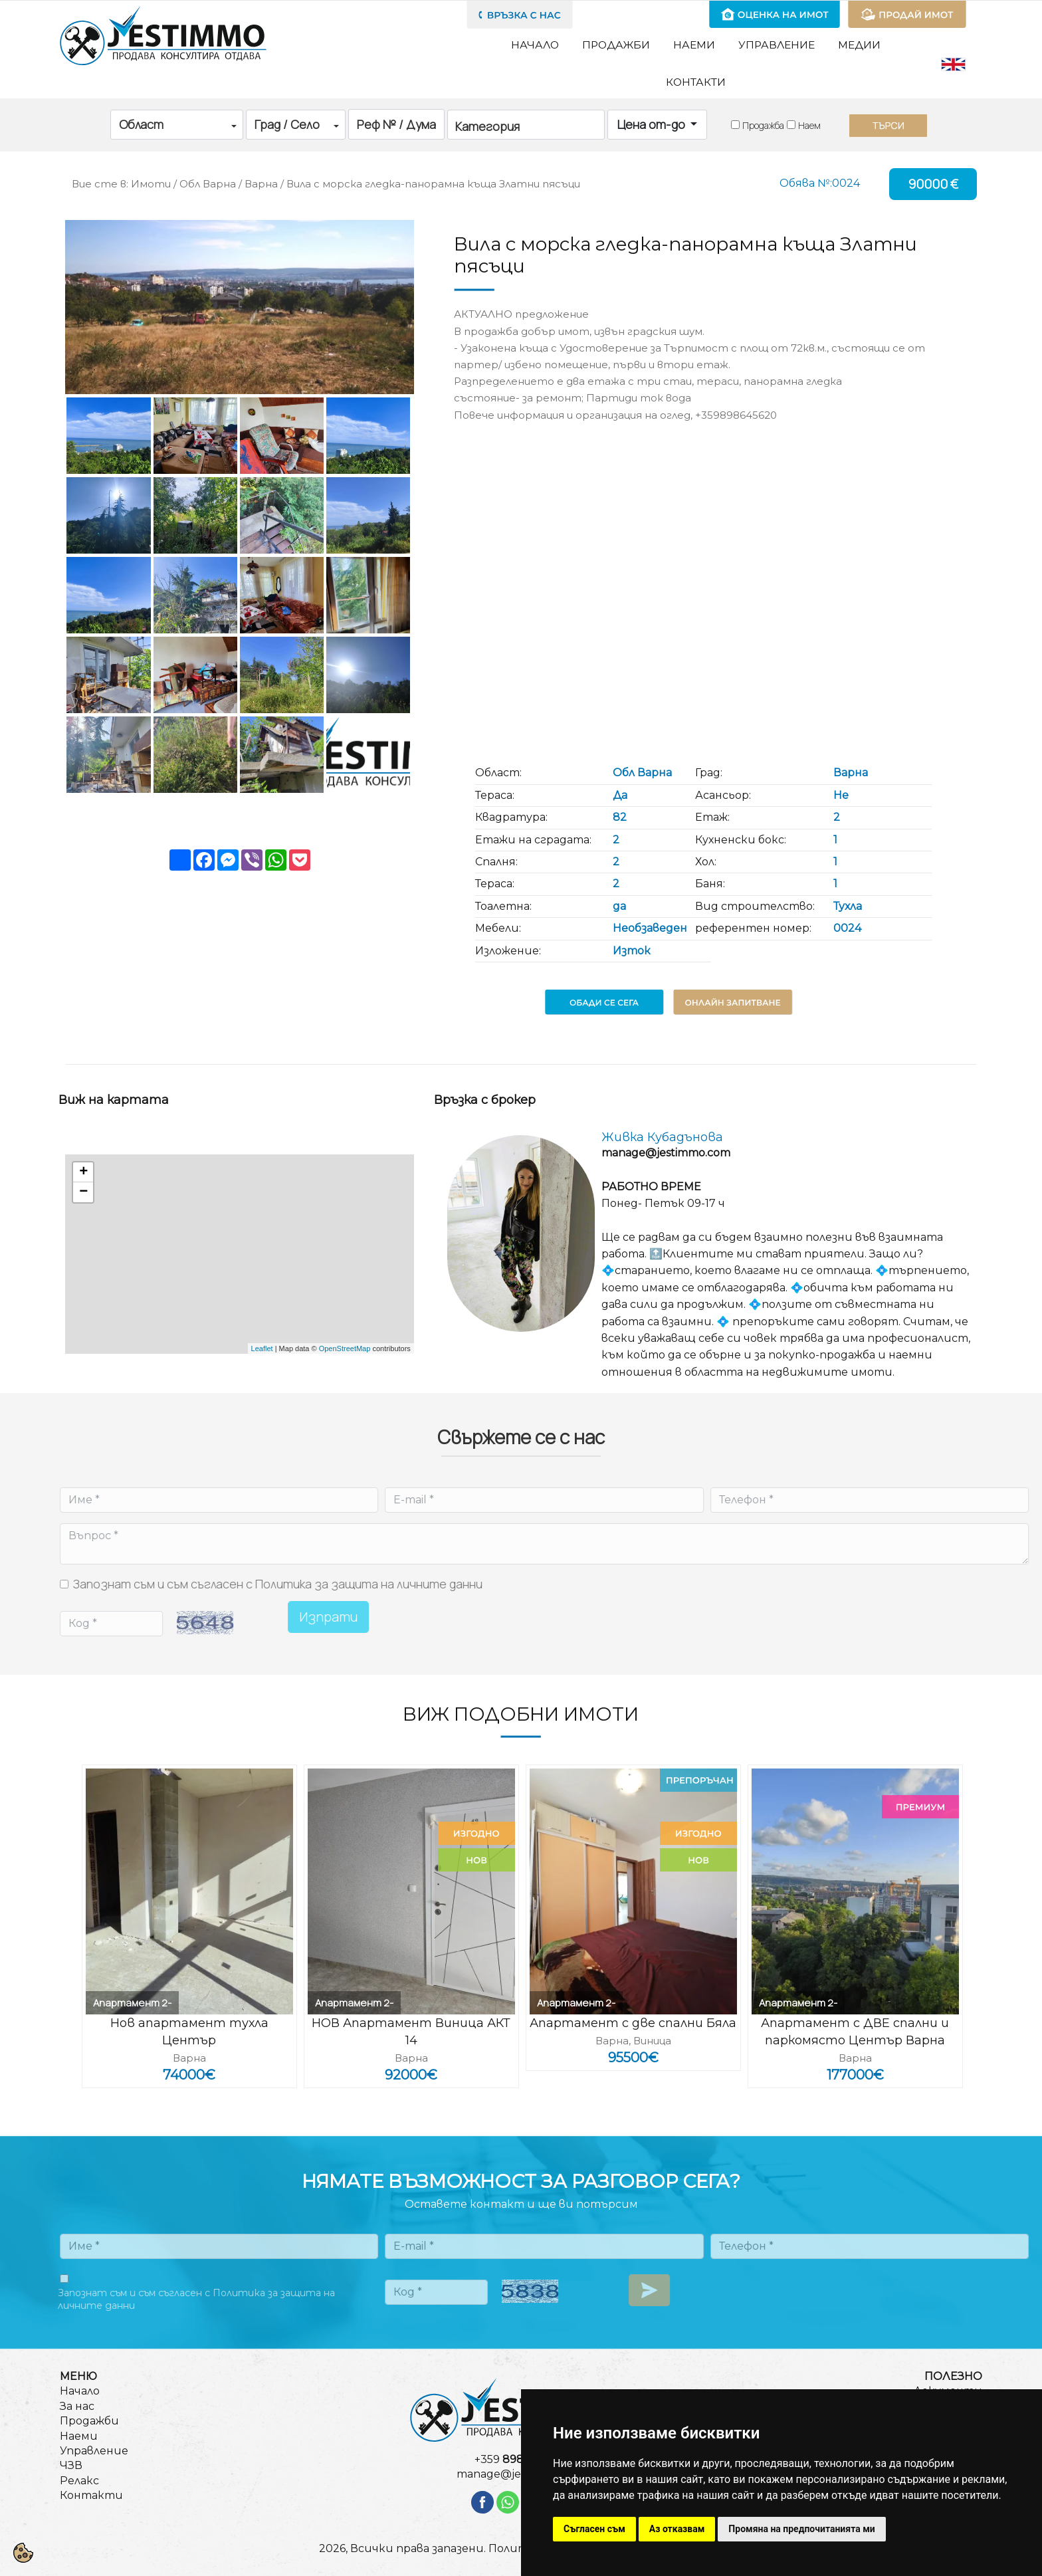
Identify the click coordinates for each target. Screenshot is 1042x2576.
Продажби (616, 45)
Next (973, 1882)
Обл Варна (207, 183)
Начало (535, 45)
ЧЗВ (71, 2465)
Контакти (696, 82)
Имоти (151, 183)
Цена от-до (652, 124)
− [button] (83, 1192)
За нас (77, 2406)
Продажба (763, 125)
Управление (776, 45)
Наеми (694, 45)
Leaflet (262, 1348)
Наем (809, 125)
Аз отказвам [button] (677, 2528)
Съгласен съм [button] (594, 2528)
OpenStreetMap (345, 1348)
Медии (859, 45)
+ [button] (83, 1172)
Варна (261, 183)
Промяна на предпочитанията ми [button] (801, 2528)
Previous (48, 1882)
